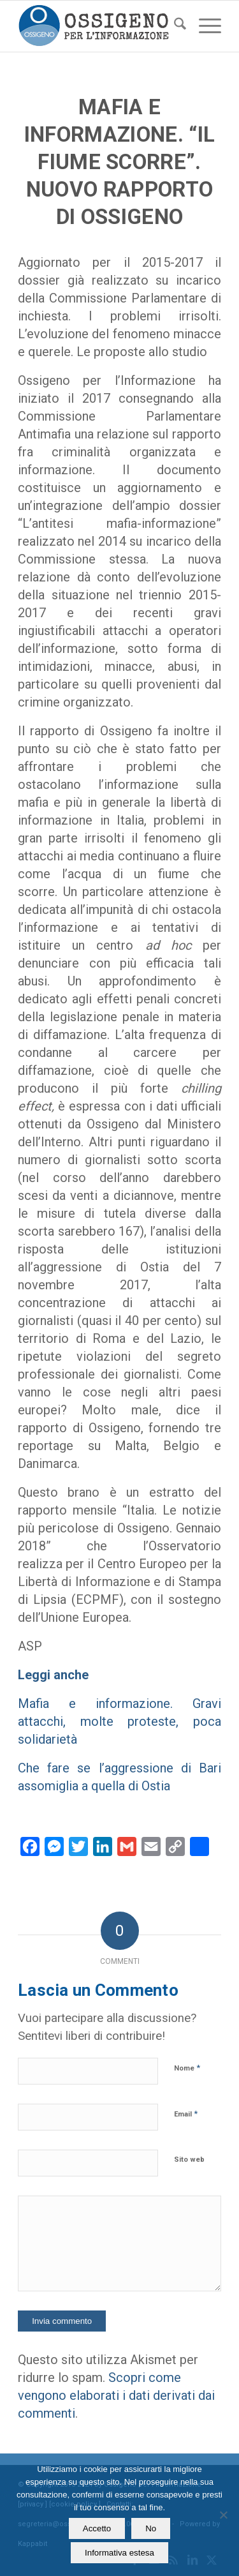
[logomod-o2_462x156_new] (99, 26)
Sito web (189, 2159)
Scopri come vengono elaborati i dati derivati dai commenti (116, 2395)
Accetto (97, 2528)
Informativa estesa (119, 2552)
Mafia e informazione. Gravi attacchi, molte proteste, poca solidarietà (119, 1721)
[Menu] (203, 26)
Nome (187, 2067)
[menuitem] (173, 26)
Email (186, 2113)
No (150, 2528)
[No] (223, 2514)
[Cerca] (173, 26)
